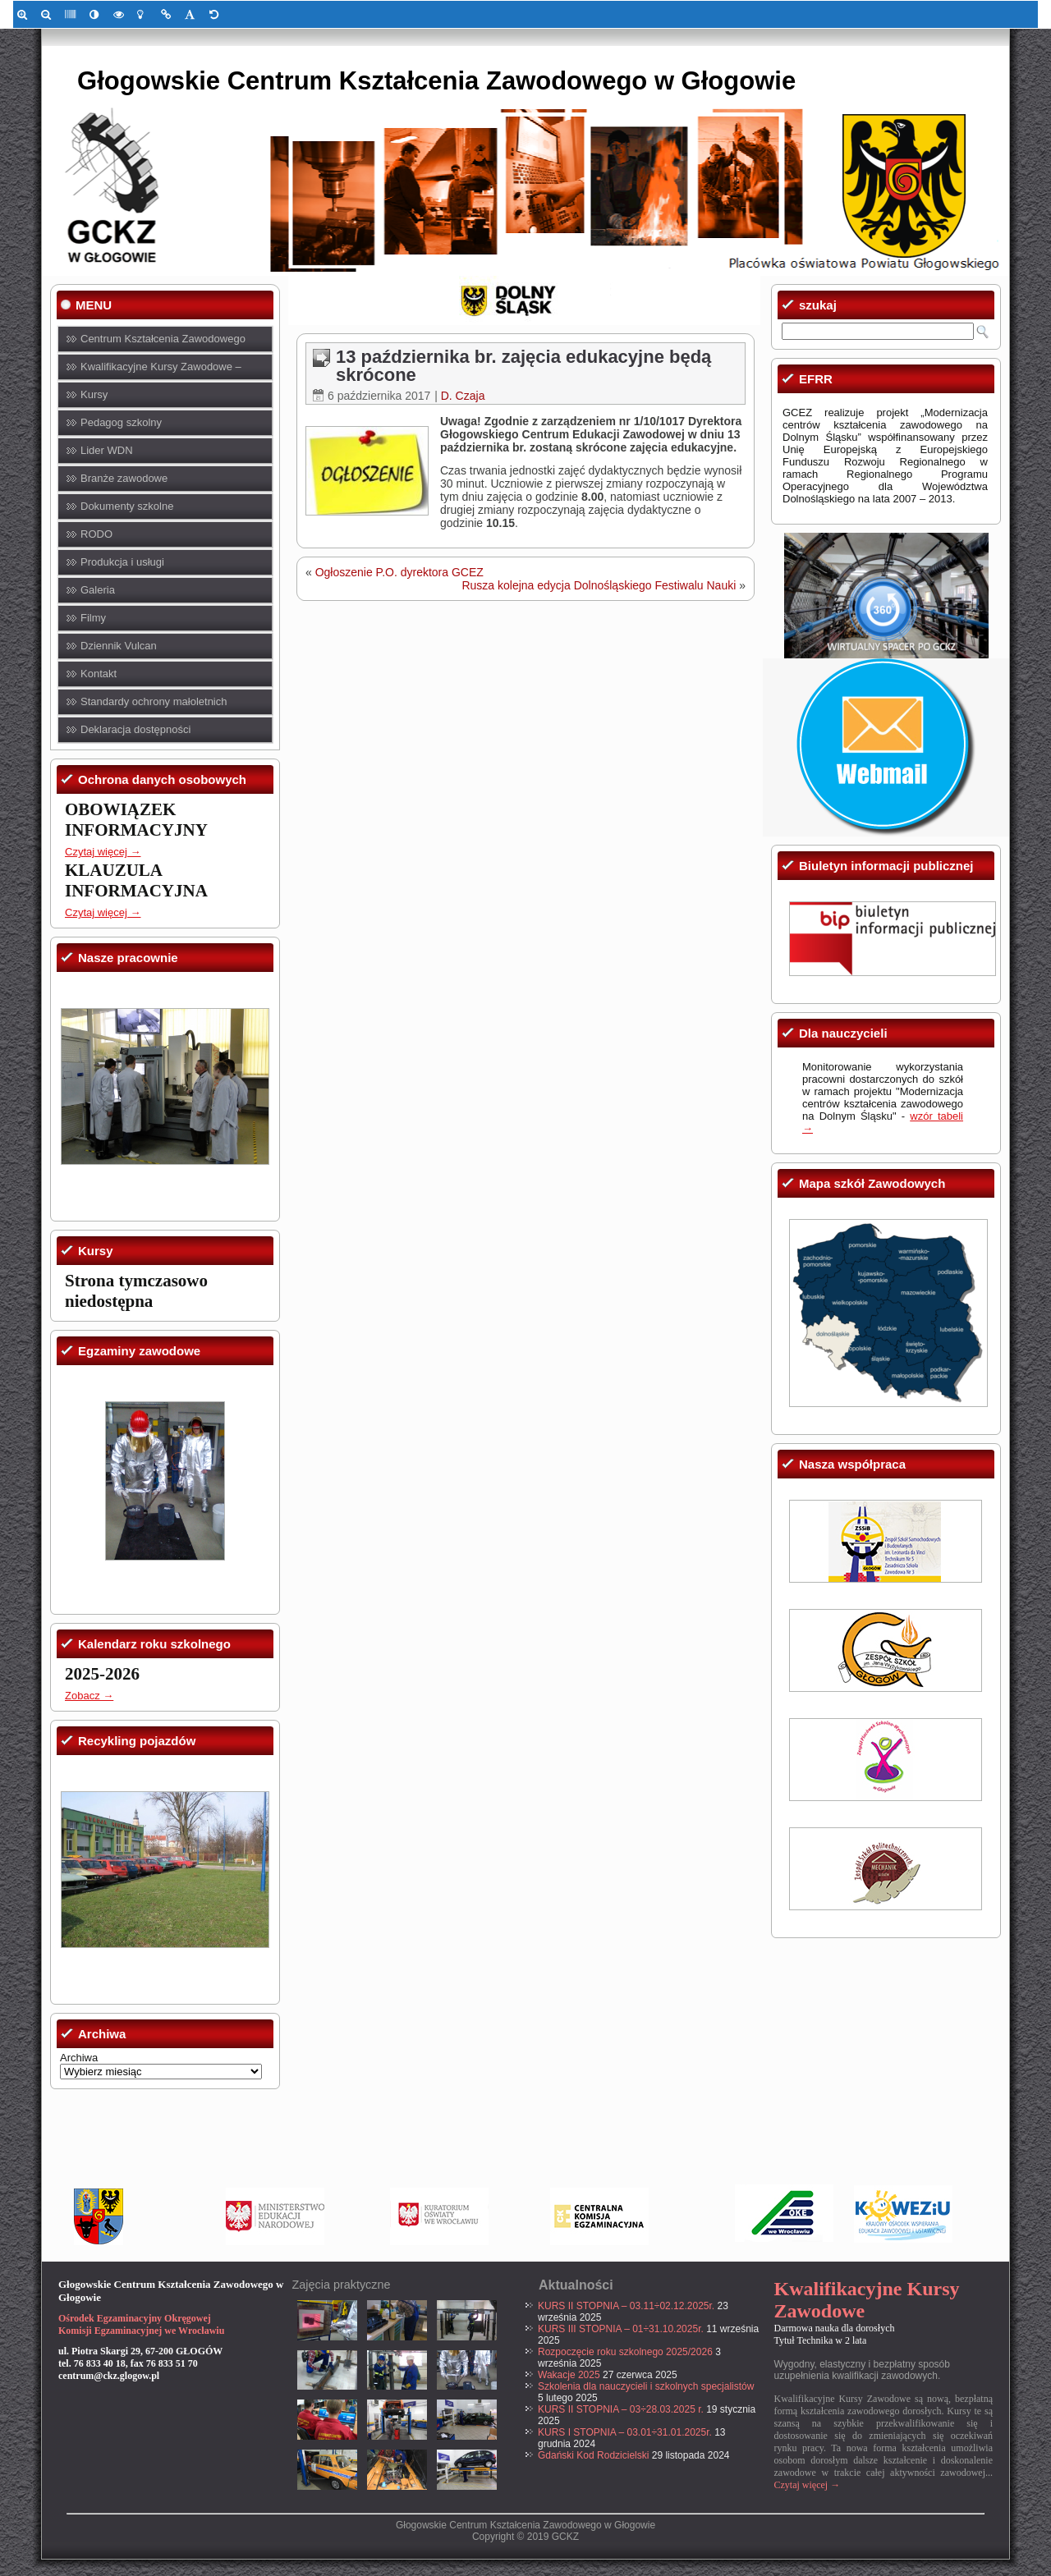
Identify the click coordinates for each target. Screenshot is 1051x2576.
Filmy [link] (93, 618)
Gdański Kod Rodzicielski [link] (593, 2455)
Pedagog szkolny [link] (121, 422)
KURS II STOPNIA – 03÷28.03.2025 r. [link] (621, 2409)
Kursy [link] (94, 394)
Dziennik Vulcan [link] (118, 645)
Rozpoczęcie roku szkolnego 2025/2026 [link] (625, 2352)
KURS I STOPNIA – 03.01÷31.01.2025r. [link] (625, 2432)
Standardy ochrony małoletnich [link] (153, 701)
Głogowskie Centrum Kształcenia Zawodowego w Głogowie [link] (436, 80)
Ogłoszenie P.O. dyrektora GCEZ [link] (399, 572)
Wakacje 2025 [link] (569, 2375)
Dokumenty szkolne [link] (126, 506)
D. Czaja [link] (463, 395)
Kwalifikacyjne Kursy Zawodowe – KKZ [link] (160, 370)
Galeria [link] (97, 590)
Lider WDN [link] (106, 450)
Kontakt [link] (98, 673)
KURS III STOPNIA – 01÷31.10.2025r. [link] (621, 2329)
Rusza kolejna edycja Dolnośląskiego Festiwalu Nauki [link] (598, 585)
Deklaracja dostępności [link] (135, 729)
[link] (25, 14)
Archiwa (79, 2057)
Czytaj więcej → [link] (102, 852)
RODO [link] (96, 534)
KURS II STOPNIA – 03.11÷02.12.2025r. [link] (626, 2306)
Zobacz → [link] (89, 1695)
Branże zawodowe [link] (124, 478)
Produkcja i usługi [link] (122, 562)
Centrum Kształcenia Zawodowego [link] (163, 338)
